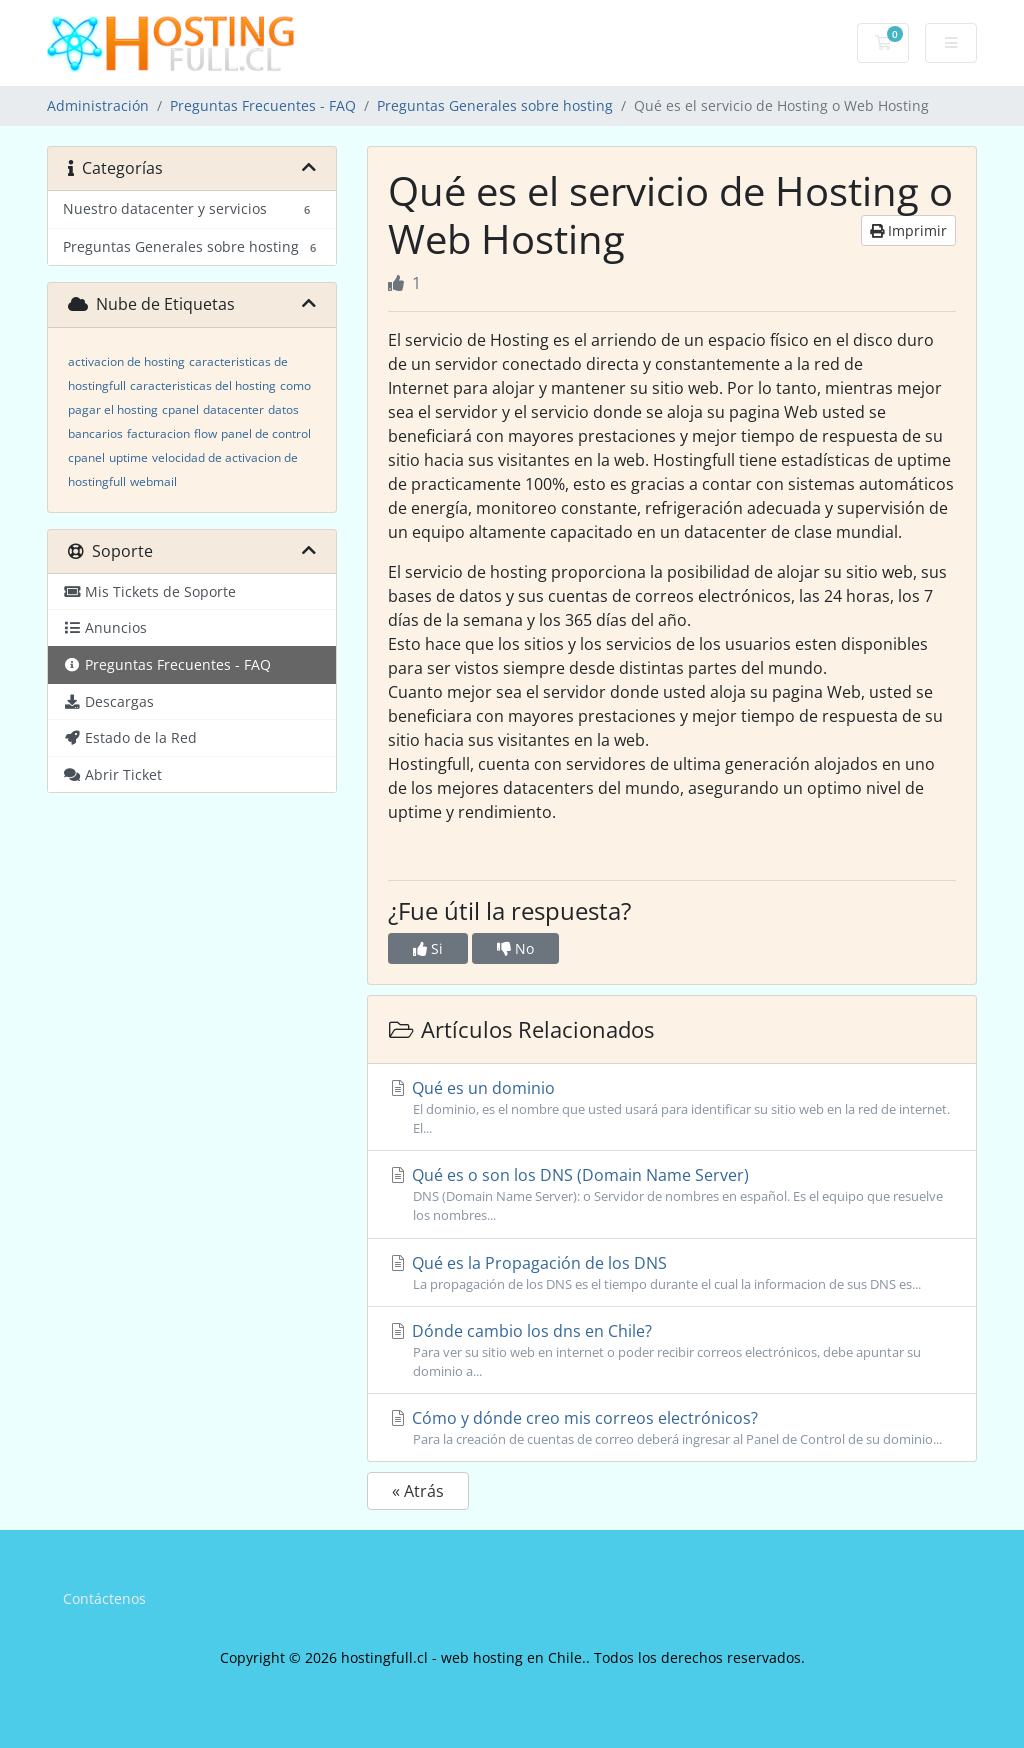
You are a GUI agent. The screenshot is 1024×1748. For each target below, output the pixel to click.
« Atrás (418, 1491)
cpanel (180, 409)
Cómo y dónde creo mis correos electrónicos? (672, 1428)
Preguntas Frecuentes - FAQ (263, 105)
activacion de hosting (126, 361)
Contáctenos (104, 1598)
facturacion (158, 433)
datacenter (233, 409)
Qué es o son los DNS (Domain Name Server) (672, 1194)
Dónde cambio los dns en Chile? (672, 1350)
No (515, 948)
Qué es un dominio (672, 1107)
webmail (153, 481)
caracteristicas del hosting (203, 385)
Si (428, 948)
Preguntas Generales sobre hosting (495, 105)
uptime (128, 457)
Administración (98, 105)
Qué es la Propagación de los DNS (672, 1273)
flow (205, 433)
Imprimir (908, 230)
